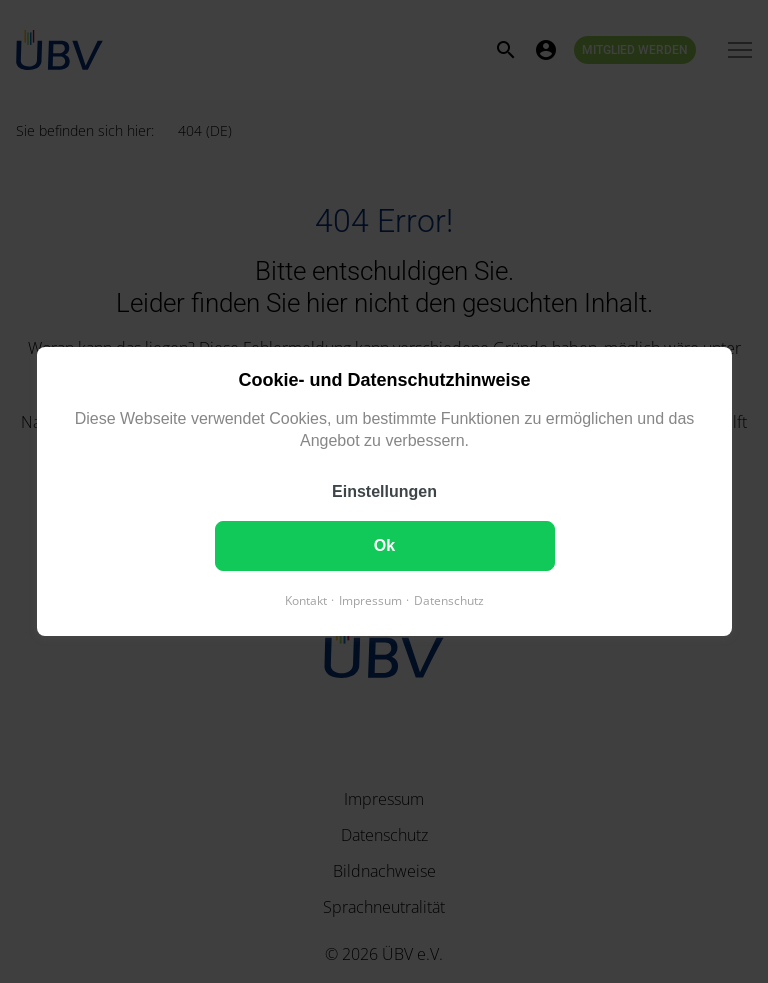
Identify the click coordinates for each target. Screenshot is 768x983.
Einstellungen (384, 491)
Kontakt (306, 600)
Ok (383, 545)
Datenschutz (449, 600)
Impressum (370, 600)
